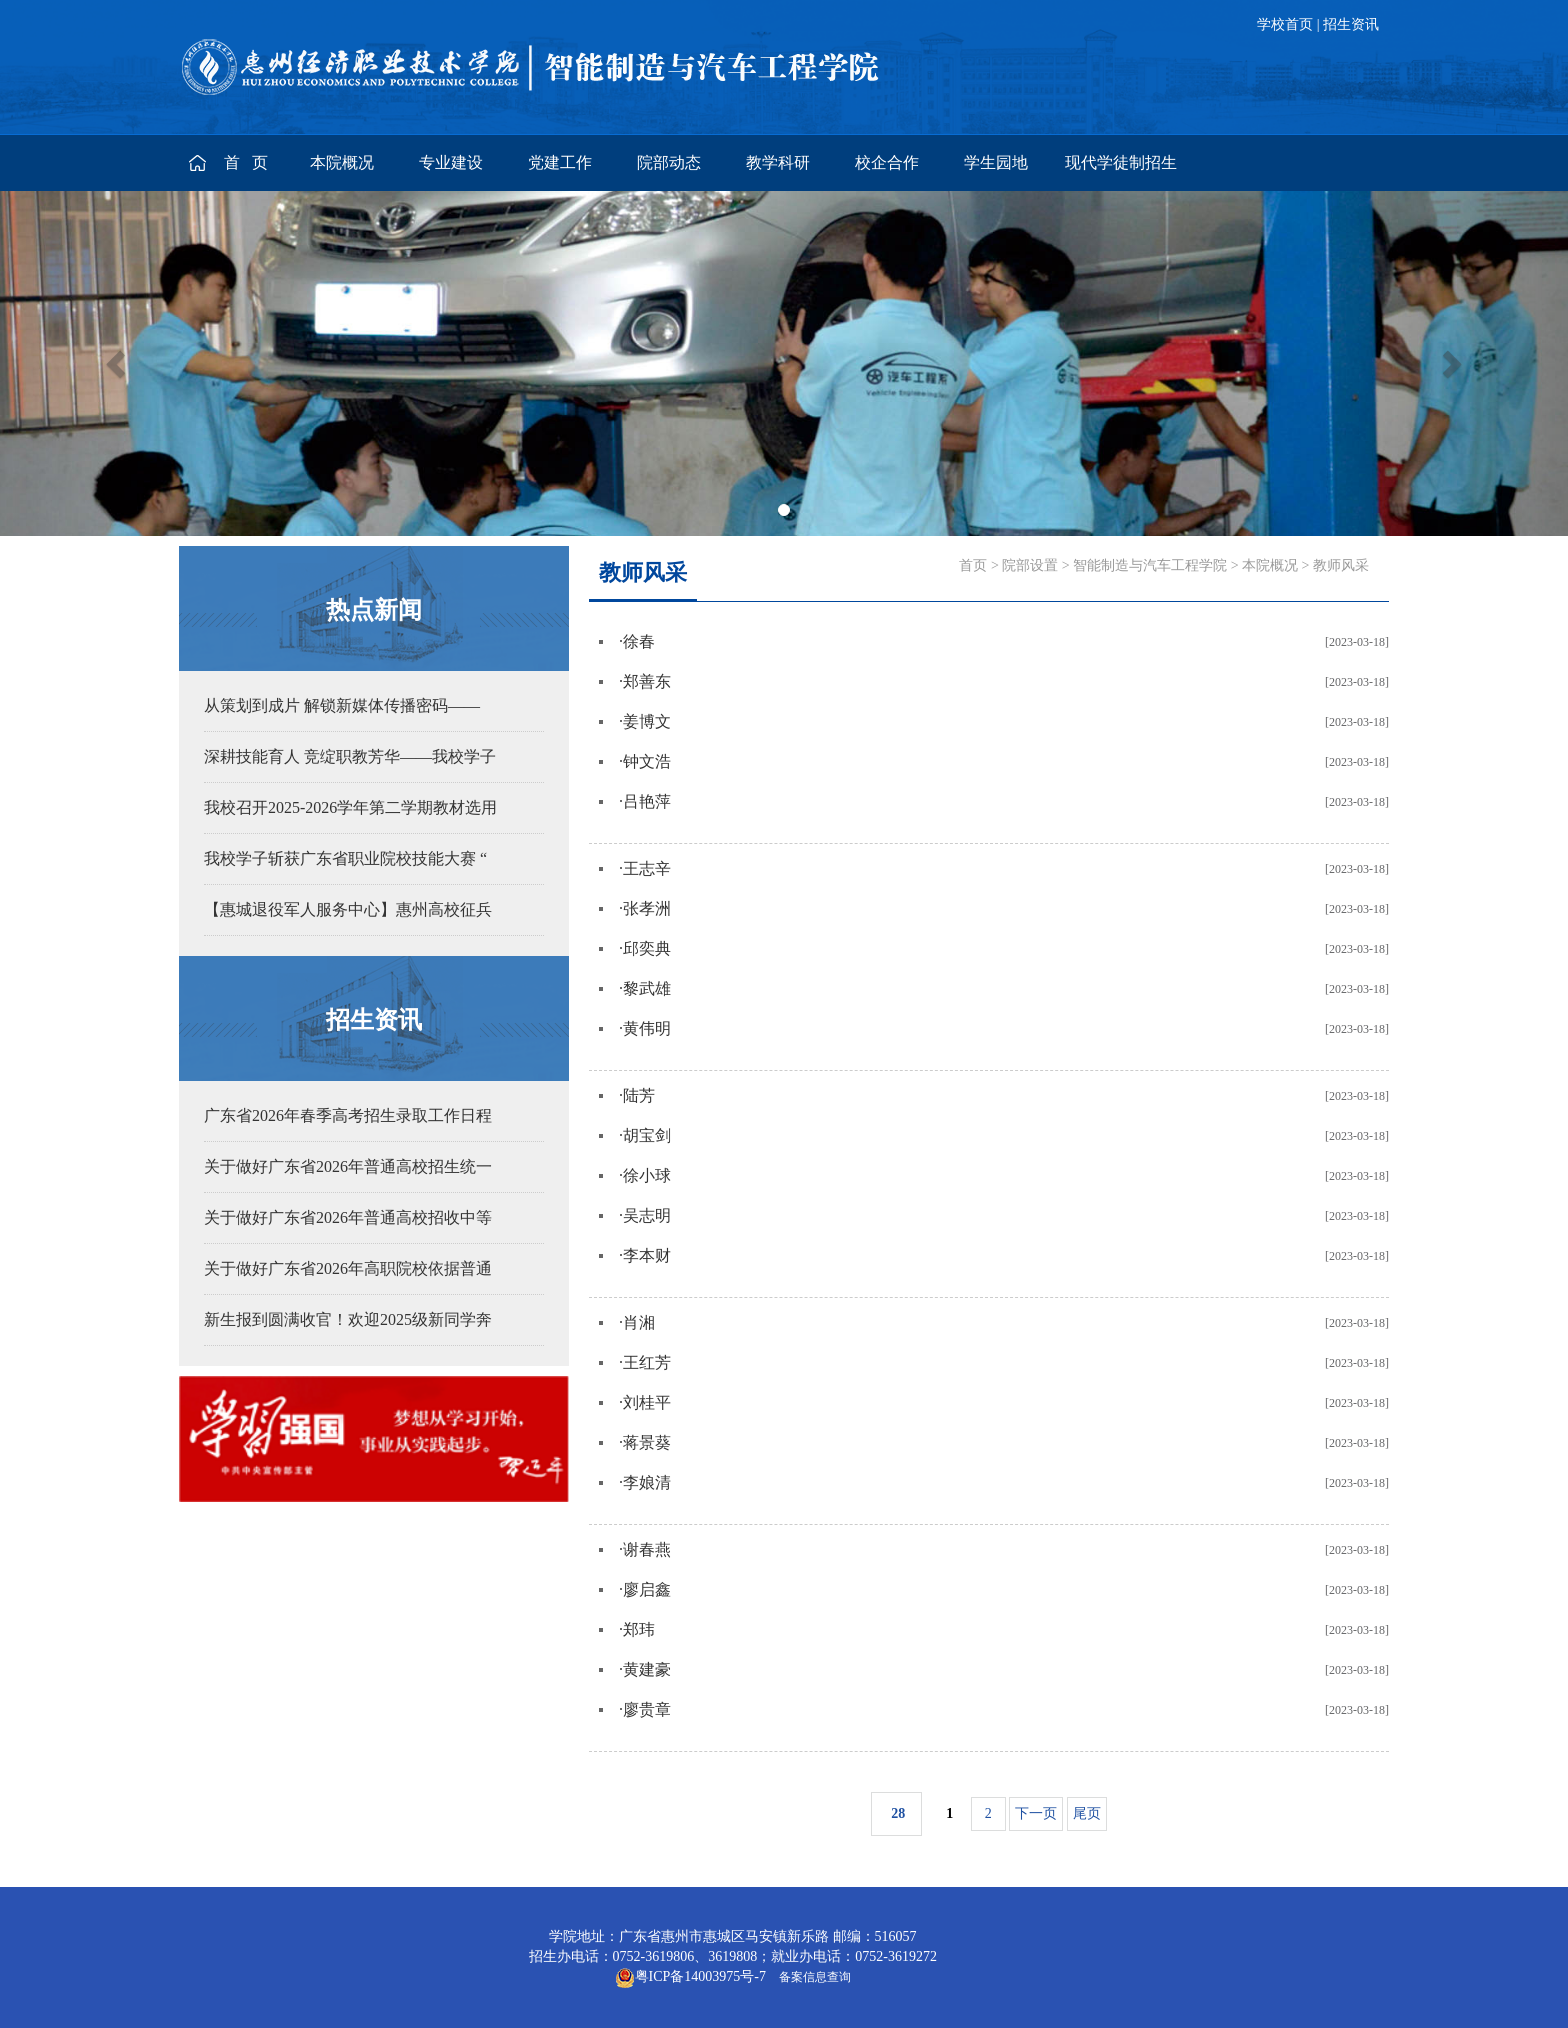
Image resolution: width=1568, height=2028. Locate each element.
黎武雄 (647, 988)
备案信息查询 (812, 1977)
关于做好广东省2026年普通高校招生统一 (348, 1166)
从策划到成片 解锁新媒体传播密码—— (342, 705)
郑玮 (639, 1629)
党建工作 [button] (560, 162)
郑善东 (647, 681)
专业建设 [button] (451, 162)
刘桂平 (647, 1402)
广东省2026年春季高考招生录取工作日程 (348, 1115)
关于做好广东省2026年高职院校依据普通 (348, 1268)
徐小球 (647, 1175)
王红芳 (647, 1362)
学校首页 (1285, 24)
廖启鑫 (647, 1589)
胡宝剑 (647, 1135)
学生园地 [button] (996, 162)
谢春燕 (647, 1549)
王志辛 (647, 868)
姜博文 (647, 721)
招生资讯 (1351, 24)
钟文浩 (647, 761)
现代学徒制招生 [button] (1121, 162)
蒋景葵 (647, 1442)
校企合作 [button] (887, 162)
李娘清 (647, 1482)
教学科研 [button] (778, 162)
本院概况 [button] (342, 162)
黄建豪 (647, 1669)
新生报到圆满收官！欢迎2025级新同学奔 (348, 1319)
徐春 (639, 641)
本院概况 (1270, 565)
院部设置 (1030, 565)
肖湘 (639, 1322)
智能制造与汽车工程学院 (1150, 565)
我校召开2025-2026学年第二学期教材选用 (350, 807)
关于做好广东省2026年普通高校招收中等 (348, 1217)
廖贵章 (647, 1709)
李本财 (647, 1255)
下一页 (1036, 1813)
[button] (117, 363)
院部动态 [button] (669, 162)
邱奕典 (647, 948)
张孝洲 (647, 908)
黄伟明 (647, 1028)
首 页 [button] (248, 162)
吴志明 (647, 1215)
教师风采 (1341, 565)
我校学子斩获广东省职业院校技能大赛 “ (345, 858)
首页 (973, 565)
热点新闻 (374, 610)
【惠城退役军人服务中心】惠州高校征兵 (348, 909)
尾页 (1087, 1813)
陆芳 (639, 1095)
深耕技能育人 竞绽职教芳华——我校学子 (350, 756)
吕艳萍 (647, 801)
